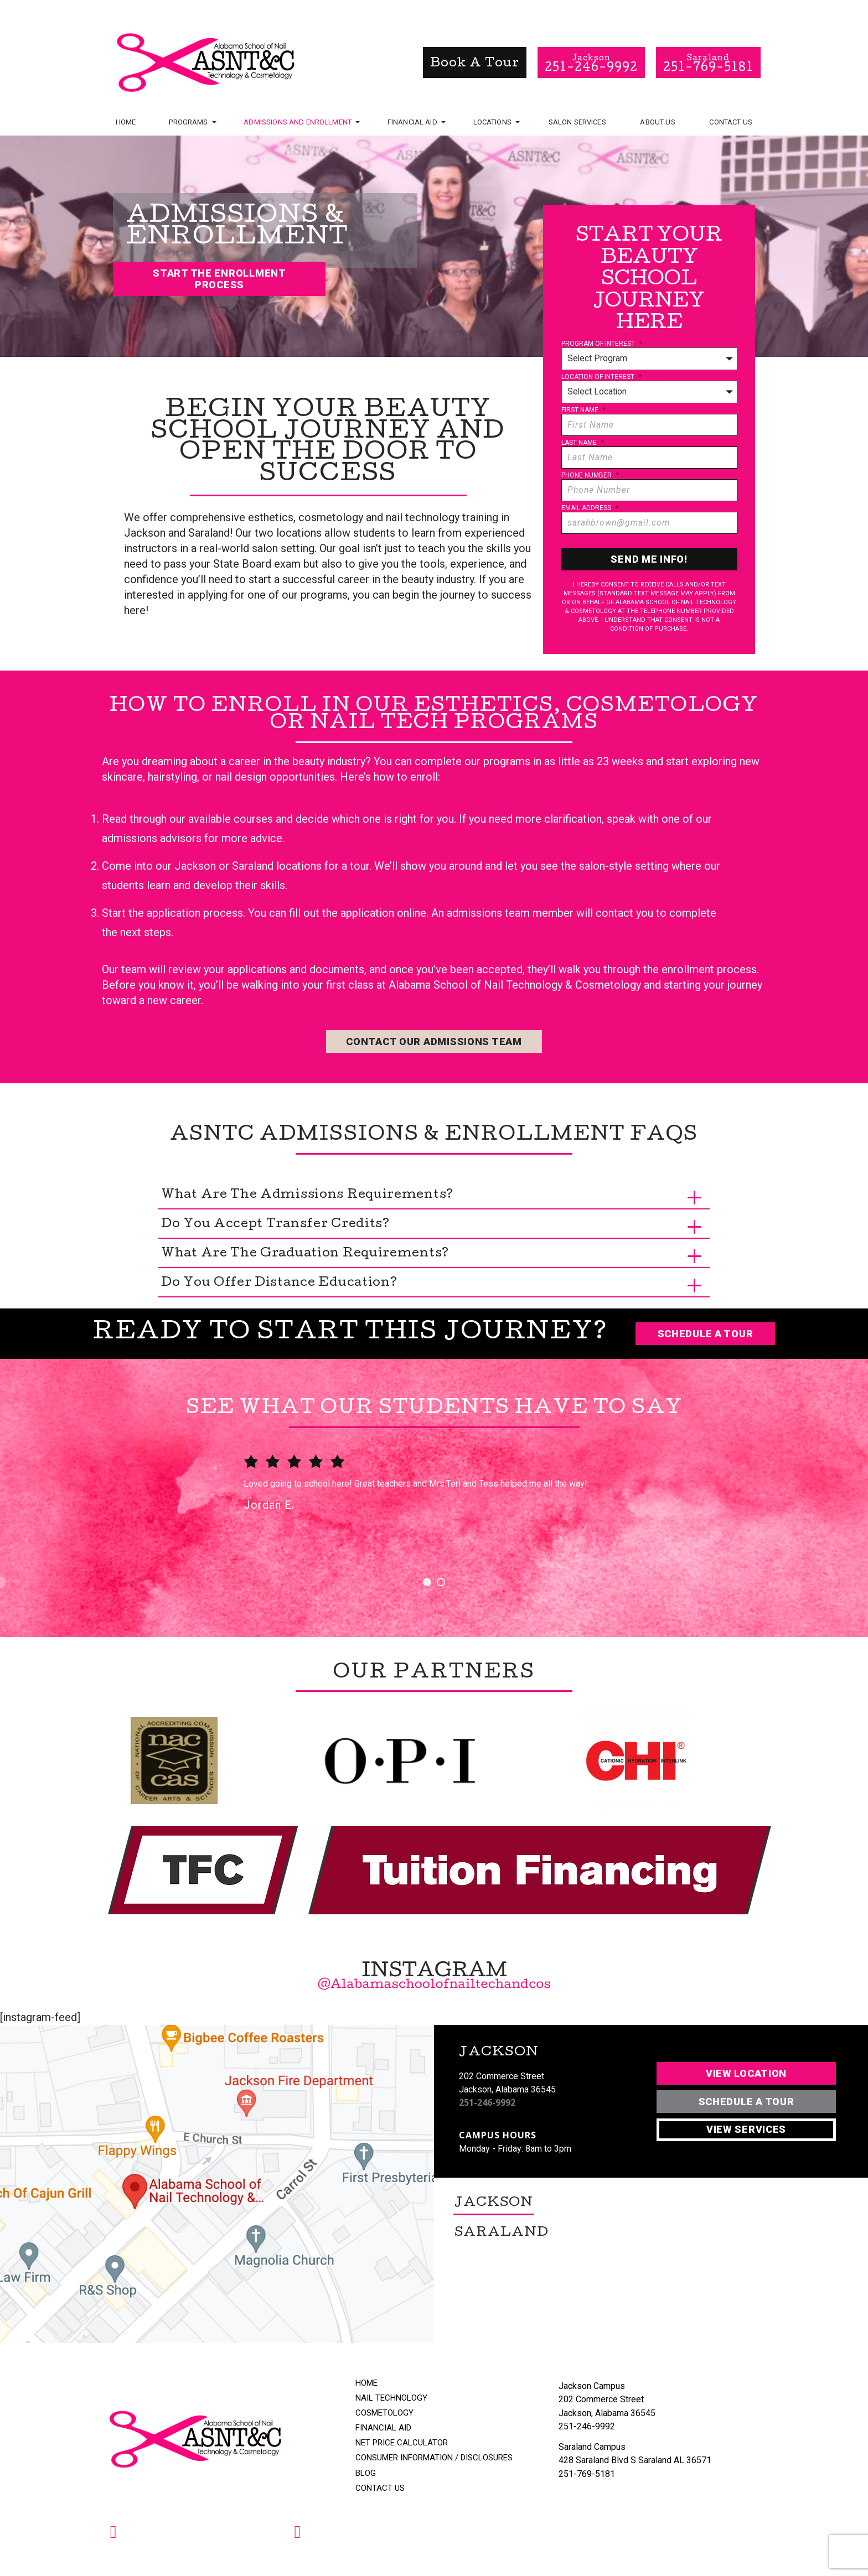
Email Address (589, 508)
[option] (434, 1499)
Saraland (501, 2233)
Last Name (582, 442)
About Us (657, 122)
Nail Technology (391, 2398)
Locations (492, 121)
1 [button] (427, 1582)
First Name (583, 410)
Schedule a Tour (705, 1333)
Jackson (493, 2204)
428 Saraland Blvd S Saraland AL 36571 (635, 2460)
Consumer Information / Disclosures (434, 2457)
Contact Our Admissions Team (433, 1041)
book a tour (474, 64)
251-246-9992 (487, 2103)
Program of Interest (601, 343)
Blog (365, 2473)
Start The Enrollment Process (219, 278)
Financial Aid (412, 121)
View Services (746, 2129)
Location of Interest (601, 377)
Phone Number (590, 475)
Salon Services (577, 122)
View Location (746, 2073)
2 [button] (441, 1582)
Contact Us (730, 122)
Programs (188, 121)
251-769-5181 (587, 2474)
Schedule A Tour (746, 2101)
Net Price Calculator (401, 2443)
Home (126, 122)
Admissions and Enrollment (298, 121)
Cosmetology (384, 2413)
